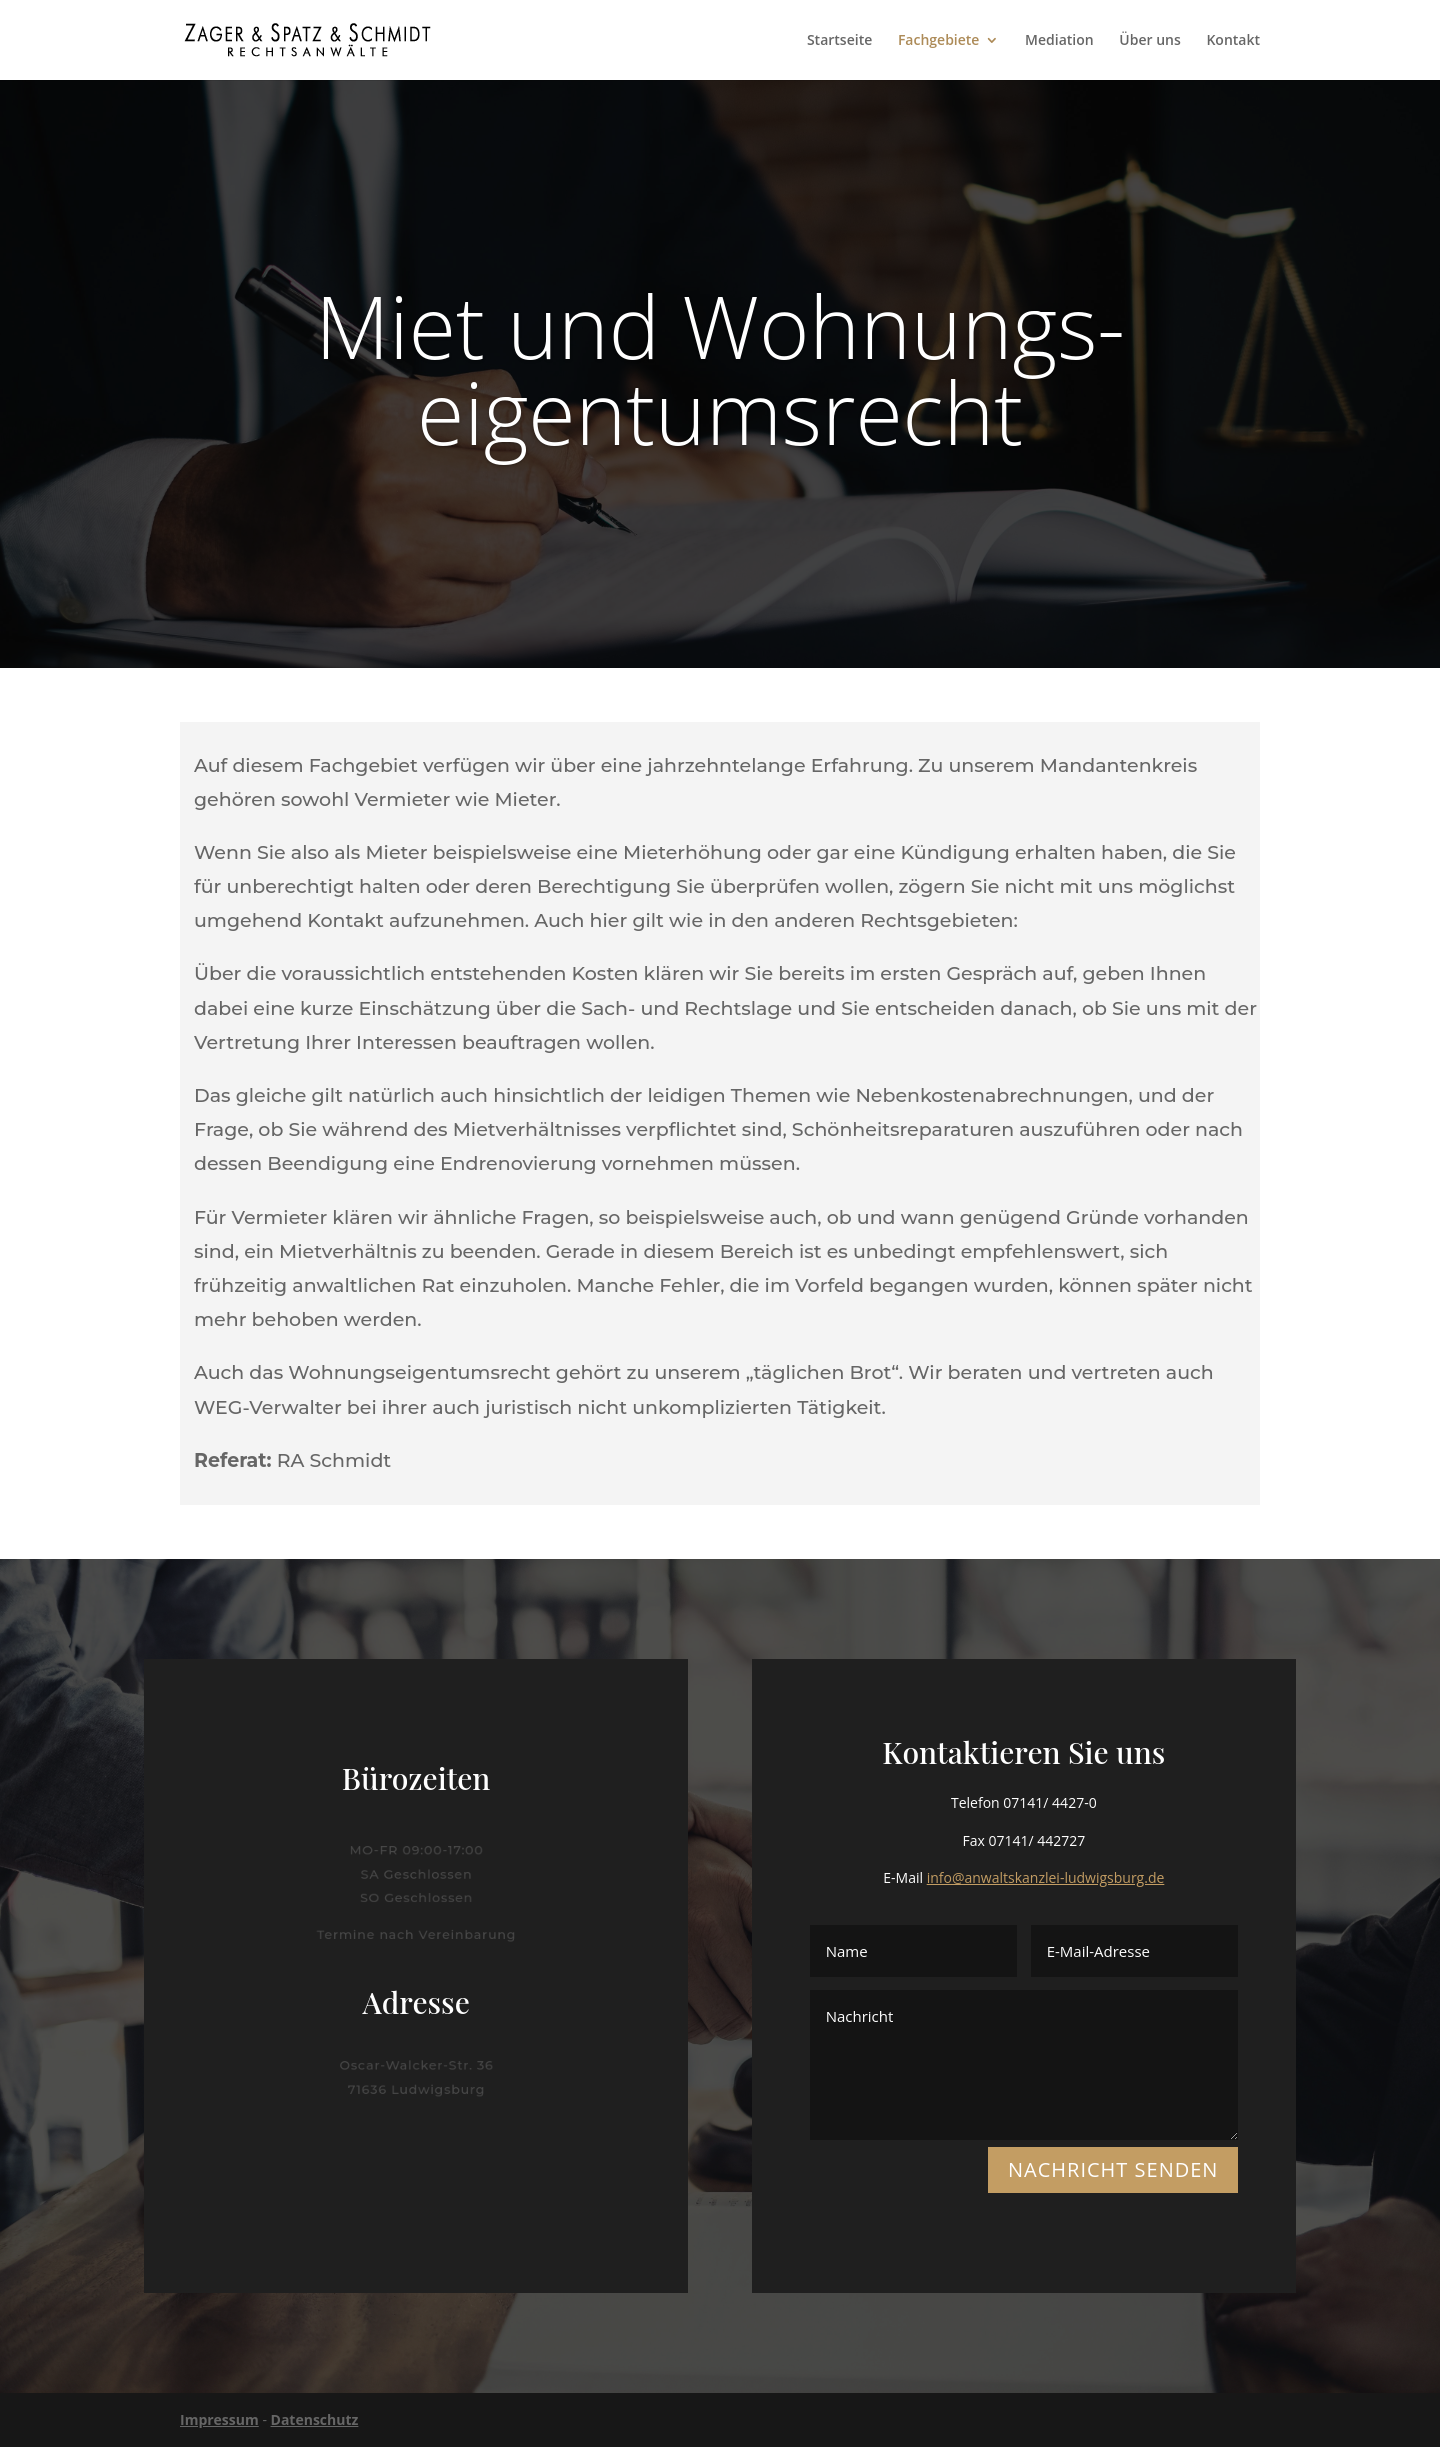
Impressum (219, 2419)
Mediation (1059, 41)
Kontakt (1233, 41)
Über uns (1149, 41)
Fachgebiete (939, 41)
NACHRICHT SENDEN (1113, 2169)
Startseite (839, 41)
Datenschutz (315, 2419)
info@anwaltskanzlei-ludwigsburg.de (1046, 1877)
